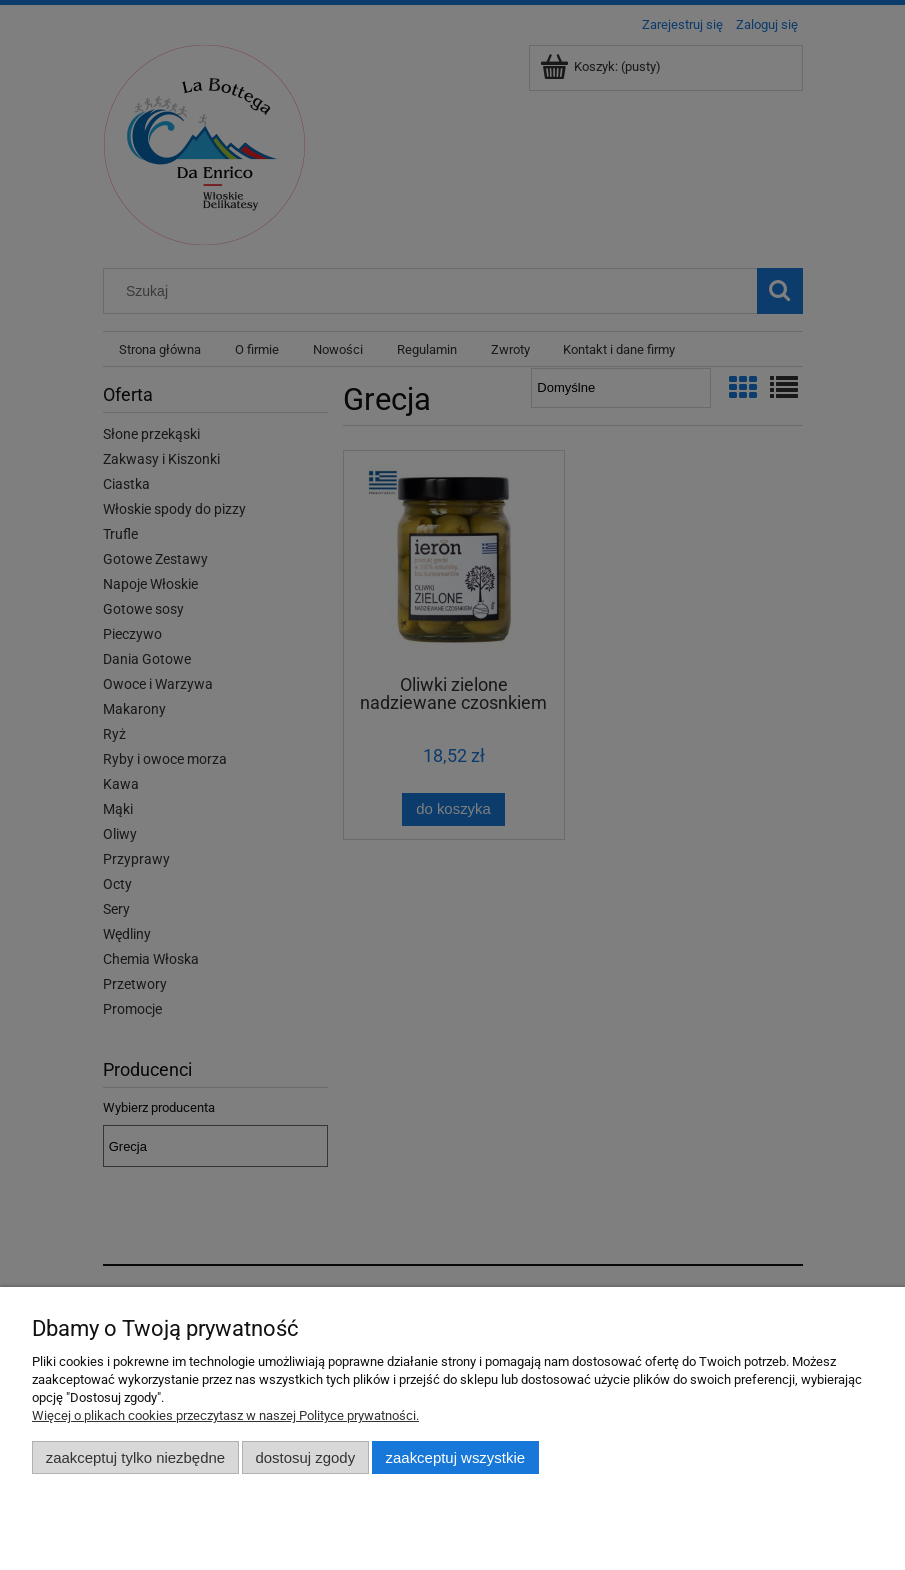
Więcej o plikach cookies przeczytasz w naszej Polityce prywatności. (225, 1415)
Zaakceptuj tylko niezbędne (135, 1457)
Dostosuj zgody (305, 1457)
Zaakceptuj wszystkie (455, 1457)
